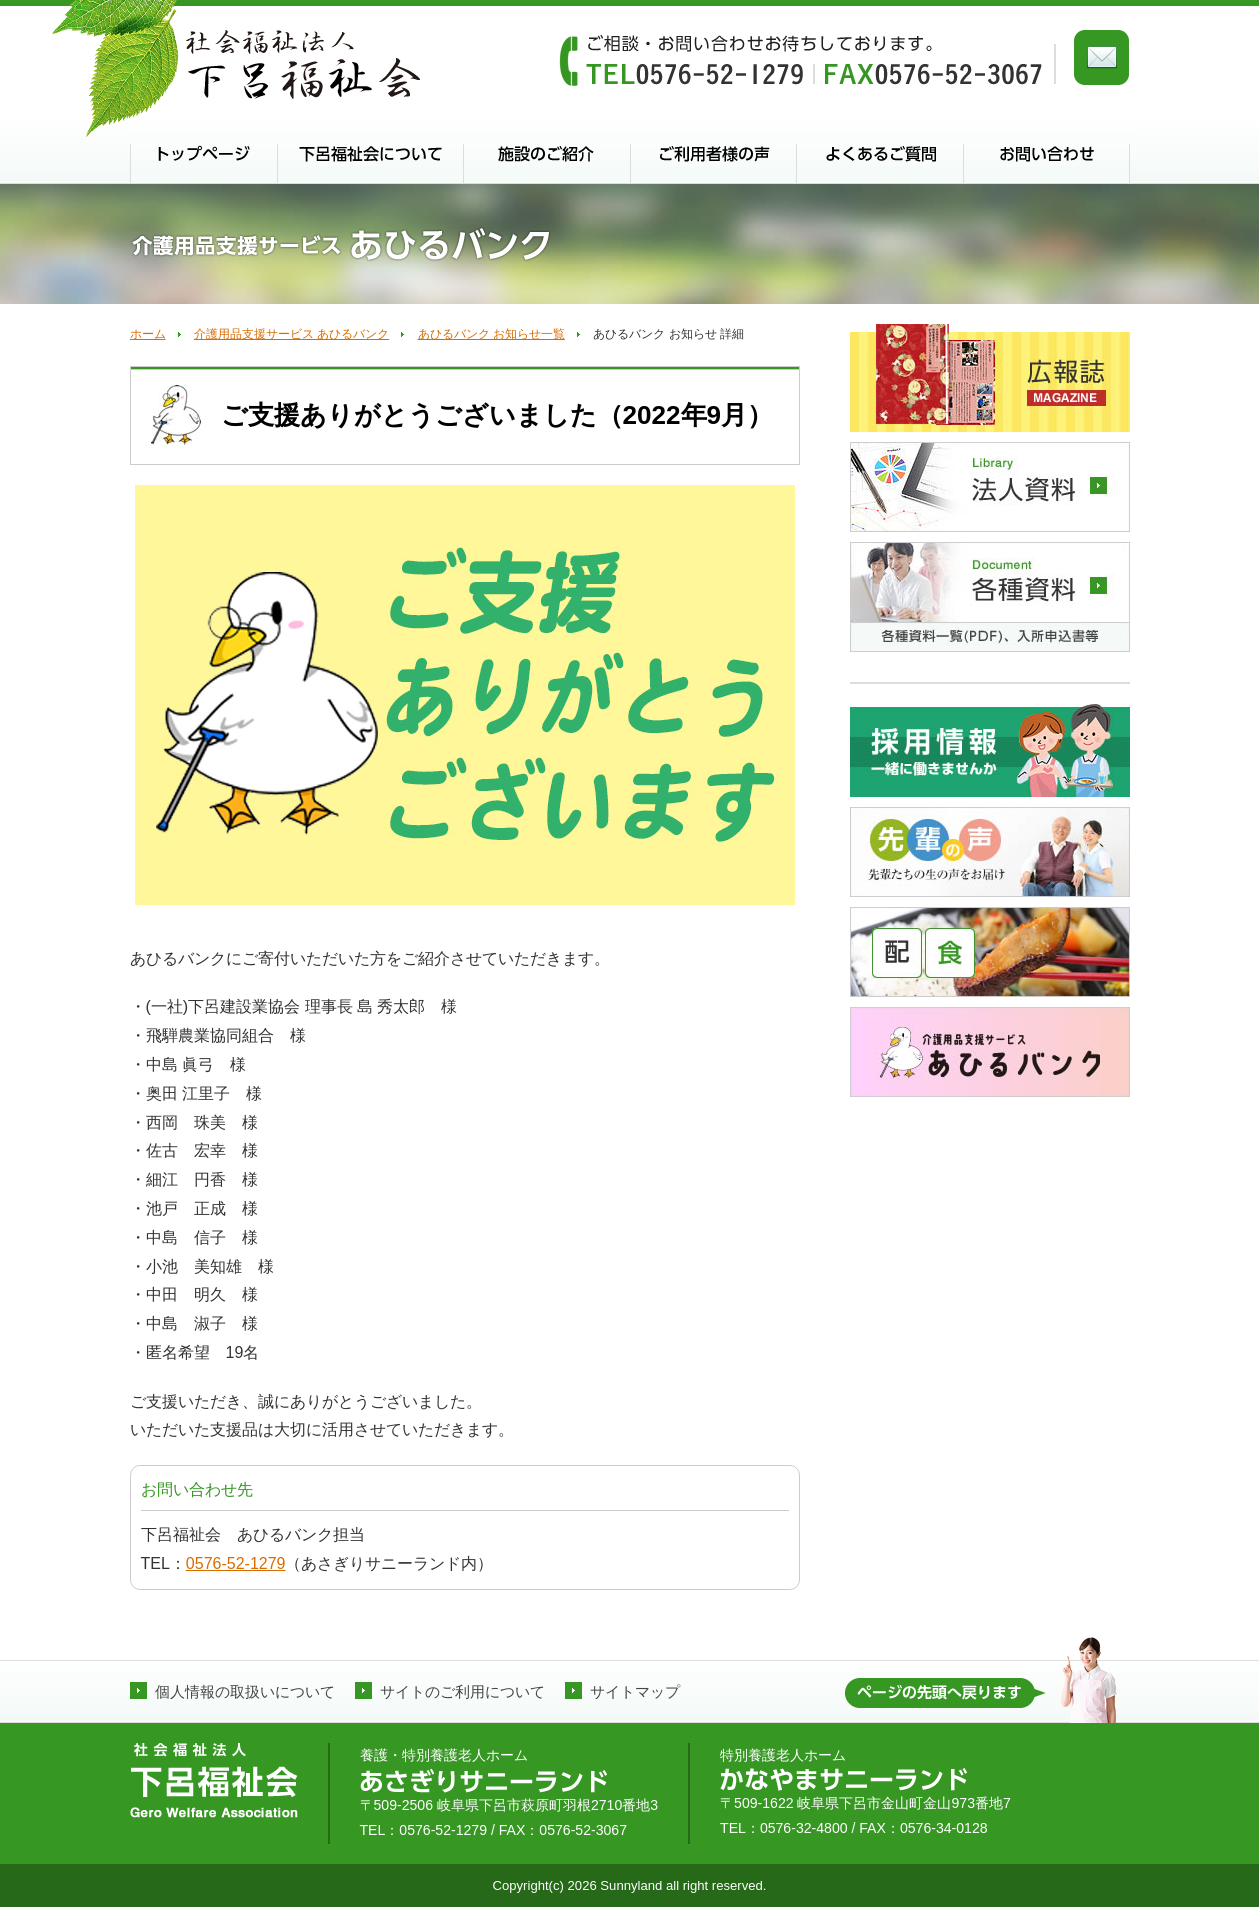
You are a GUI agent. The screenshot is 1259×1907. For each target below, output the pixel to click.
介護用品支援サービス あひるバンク (291, 334)
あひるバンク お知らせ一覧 (491, 334)
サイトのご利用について (462, 1691)
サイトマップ (635, 1691)
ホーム (148, 334)
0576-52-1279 (236, 1563)
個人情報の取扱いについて (245, 1691)
